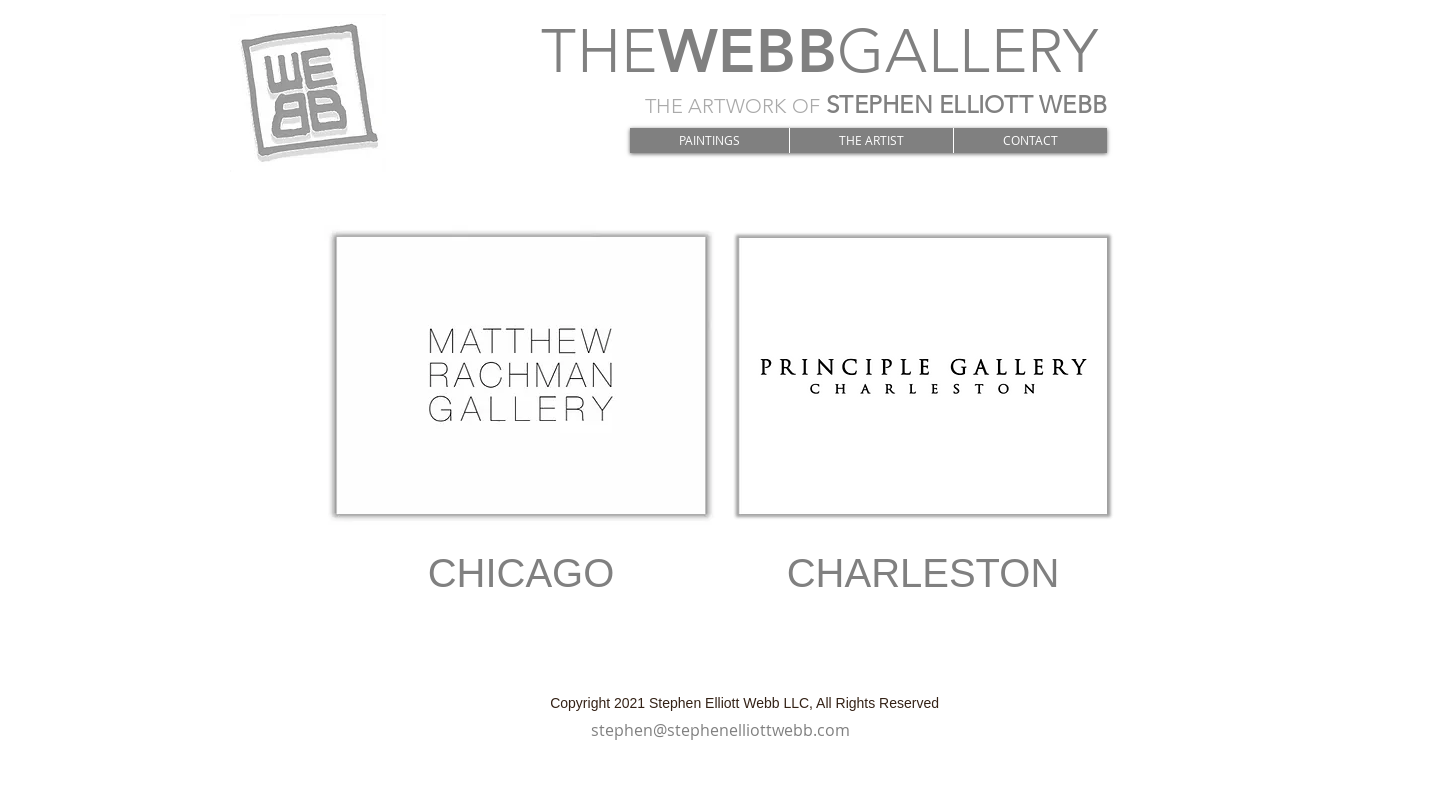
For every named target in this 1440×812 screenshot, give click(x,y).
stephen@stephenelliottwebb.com (720, 730)
